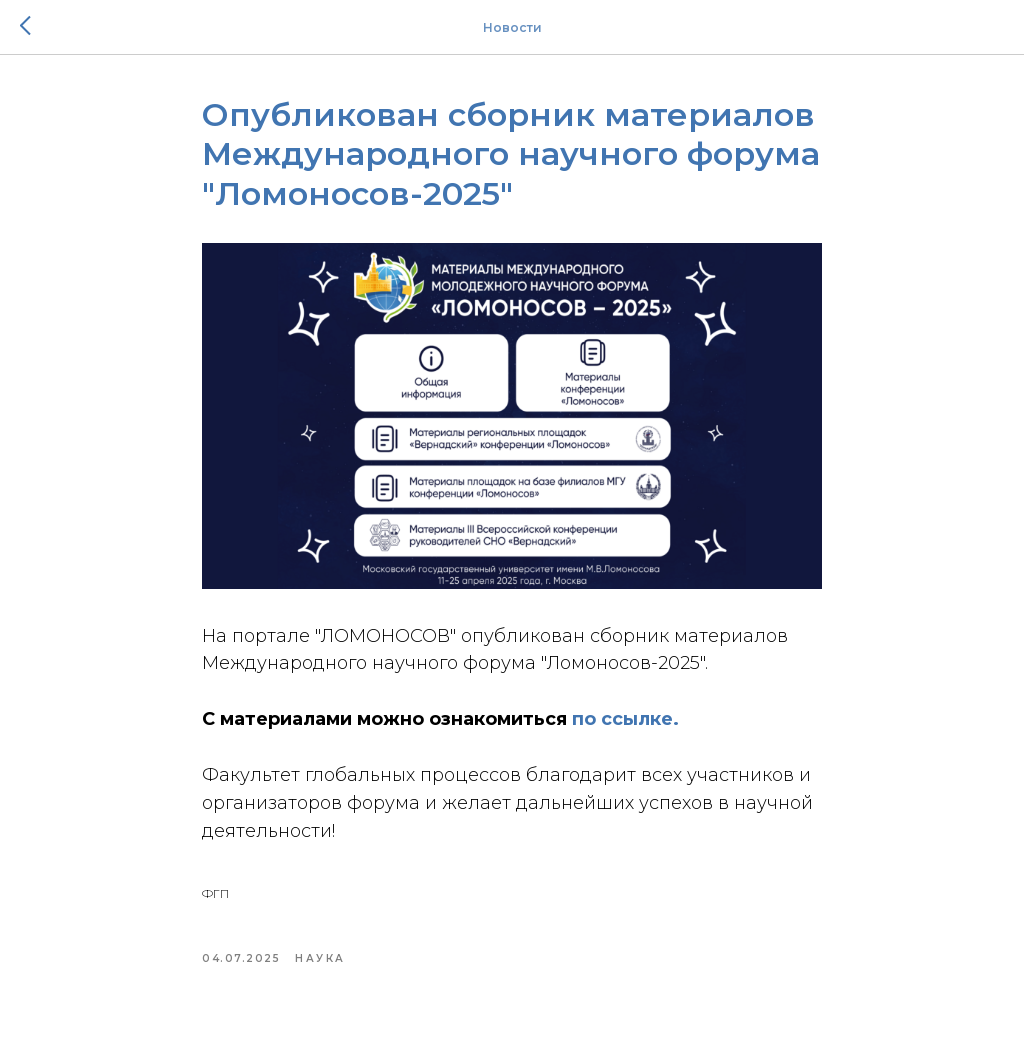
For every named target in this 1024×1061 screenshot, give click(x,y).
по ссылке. (625, 719)
